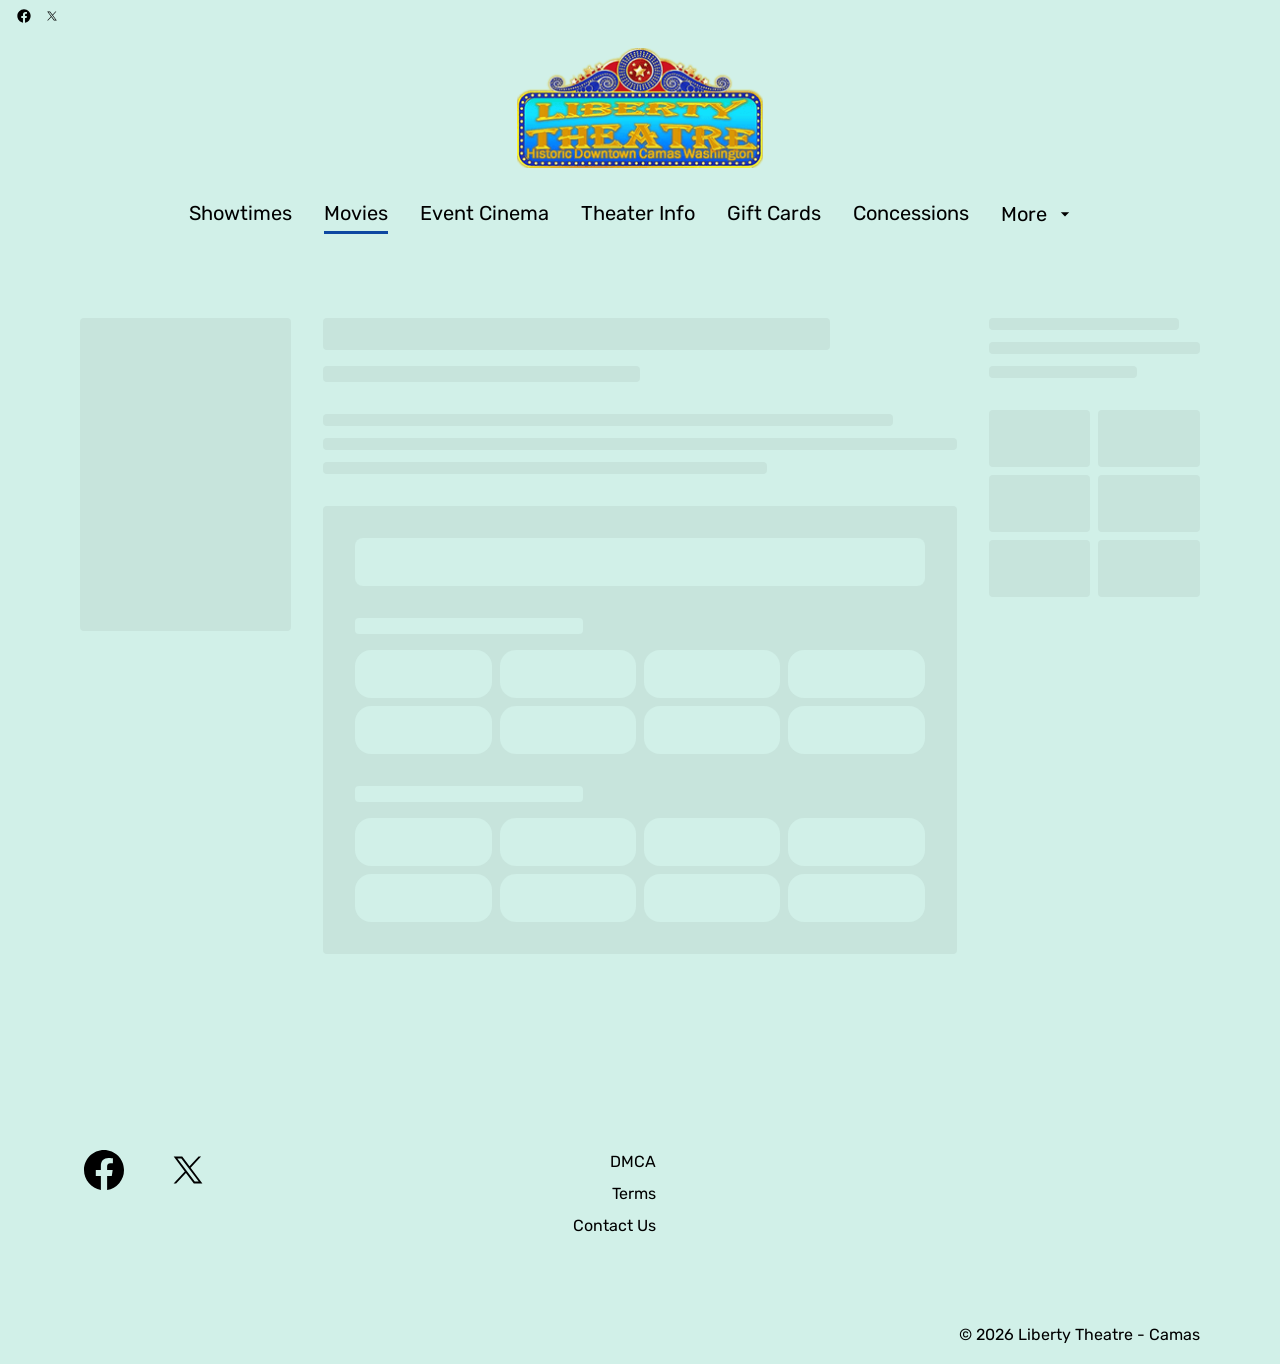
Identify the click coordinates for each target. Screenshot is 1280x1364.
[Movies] (356, 214)
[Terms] (634, 1194)
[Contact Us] (614, 1226)
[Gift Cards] (774, 214)
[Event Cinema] (484, 214)
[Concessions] (911, 214)
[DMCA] (633, 1162)
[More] (1038, 214)
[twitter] (52, 16)
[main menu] (632, 214)
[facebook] (24, 16)
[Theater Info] (638, 214)
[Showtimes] (240, 214)
